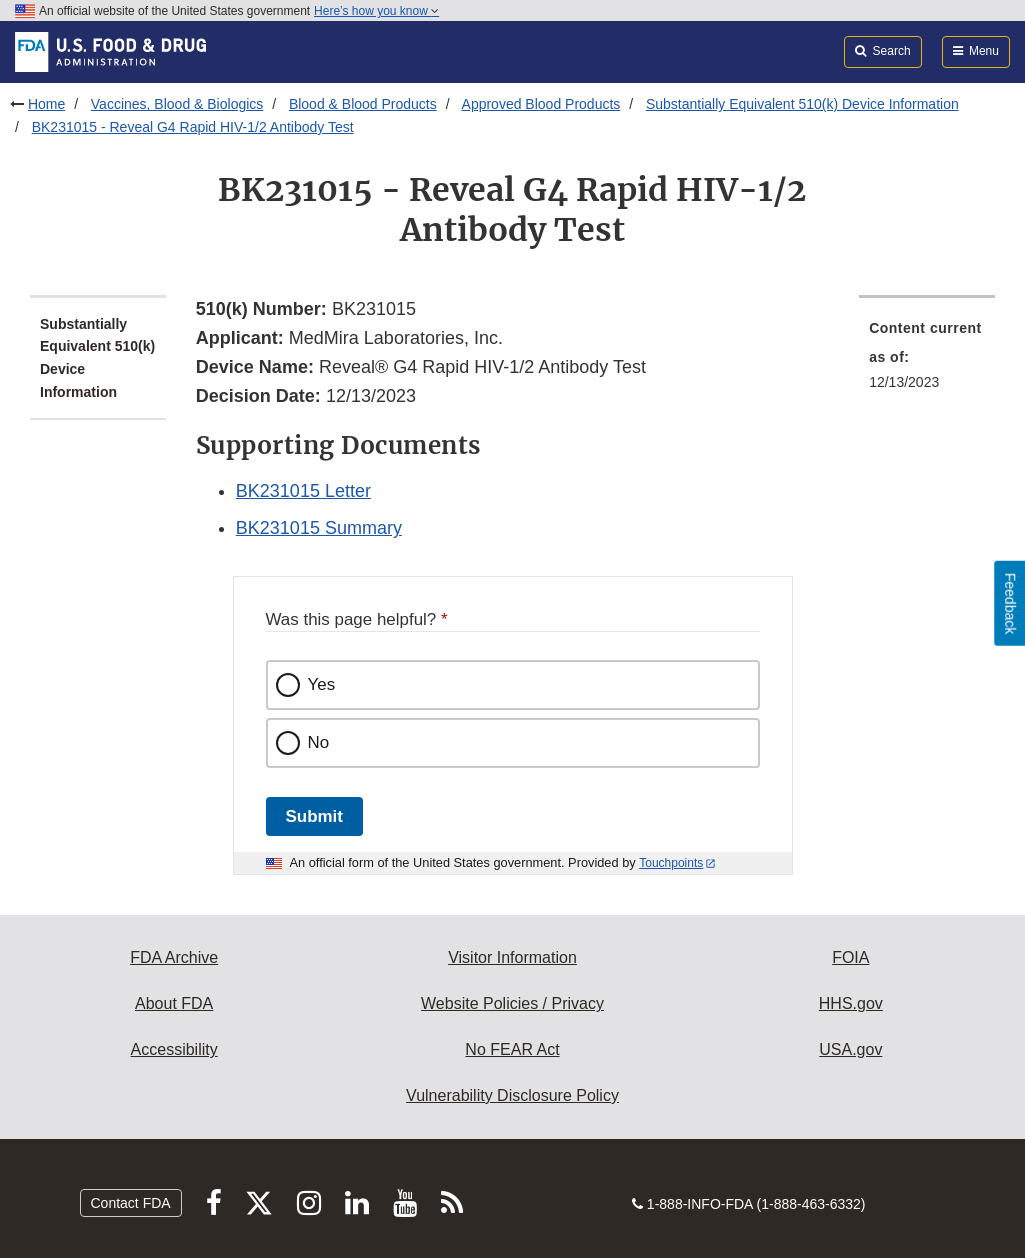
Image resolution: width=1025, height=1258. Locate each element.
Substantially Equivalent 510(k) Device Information (802, 104)
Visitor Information (512, 957)
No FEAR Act (512, 1049)
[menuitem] (927, 361)
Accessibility (174, 1049)
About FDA (174, 1003)
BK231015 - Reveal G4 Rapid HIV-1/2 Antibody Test (193, 127)
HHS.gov (851, 1003)
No (319, 742)
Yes (322, 684)
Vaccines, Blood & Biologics (177, 104)
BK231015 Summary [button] (319, 528)
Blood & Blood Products (363, 104)
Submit (314, 816)
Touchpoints (671, 863)
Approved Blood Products (541, 104)
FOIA (850, 957)
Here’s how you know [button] (376, 11)
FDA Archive (174, 957)
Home (46, 104)
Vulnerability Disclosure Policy (512, 1095)
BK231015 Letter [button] (303, 491)
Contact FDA (131, 1203)
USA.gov (850, 1049)
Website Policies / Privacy (512, 1003)
